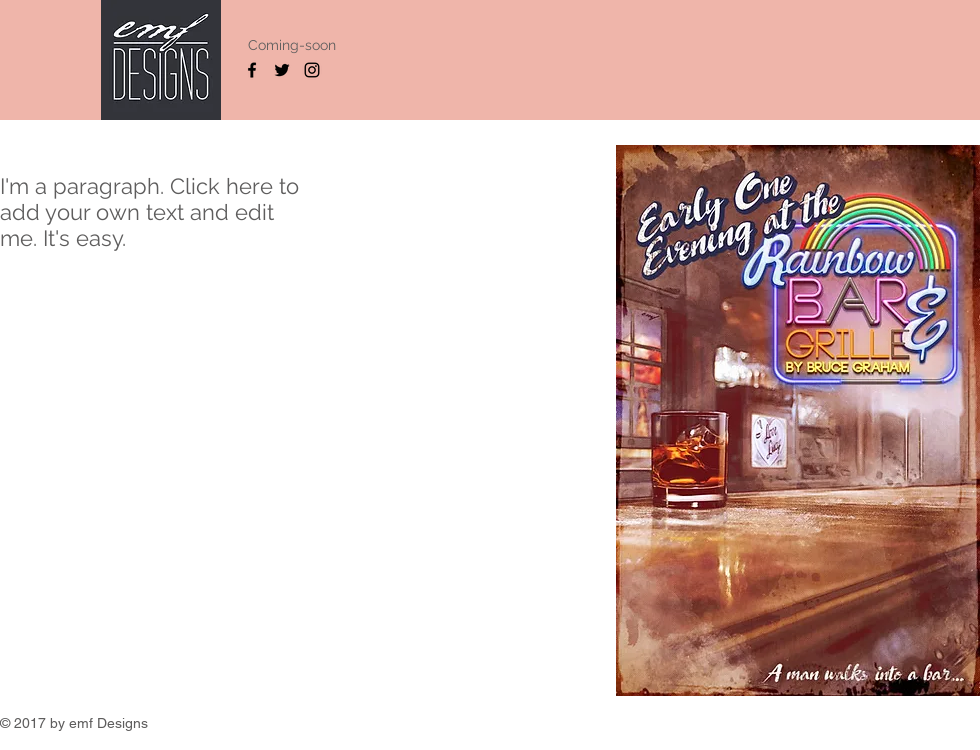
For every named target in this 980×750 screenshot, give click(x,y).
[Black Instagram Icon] (312, 70)
